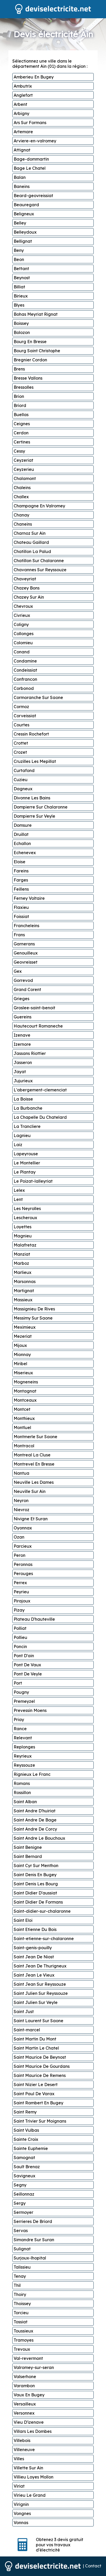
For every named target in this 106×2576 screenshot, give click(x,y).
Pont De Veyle (28, 1673)
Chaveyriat (25, 578)
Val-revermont (28, 2358)
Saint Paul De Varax (34, 2093)
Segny (20, 2185)
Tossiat (20, 2321)
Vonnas (21, 2522)
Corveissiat (25, 715)
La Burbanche (28, 1108)
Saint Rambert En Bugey (38, 2102)
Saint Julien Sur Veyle (36, 2002)
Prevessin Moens (30, 1710)
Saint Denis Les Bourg (36, 1883)
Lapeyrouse (26, 1153)
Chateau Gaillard (31, 542)
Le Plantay (25, 1172)
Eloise (19, 861)
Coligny (21, 624)
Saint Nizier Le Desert (36, 2084)
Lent (18, 1199)
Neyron (21, 1500)
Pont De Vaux (27, 1664)
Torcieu (21, 2312)
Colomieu (23, 642)
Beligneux (24, 213)
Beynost (22, 277)
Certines (22, 442)
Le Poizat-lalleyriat (33, 1181)
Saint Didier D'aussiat (35, 1892)
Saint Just (24, 2011)
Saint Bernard (28, 1856)
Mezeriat (23, 1336)
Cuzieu (20, 779)
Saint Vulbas (26, 2130)
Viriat (19, 2486)
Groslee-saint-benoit (34, 1007)
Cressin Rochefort (31, 734)
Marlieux (22, 1272)
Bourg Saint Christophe (37, 350)
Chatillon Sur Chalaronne (39, 560)
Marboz (21, 1263)
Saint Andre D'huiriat (34, 1810)
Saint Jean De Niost (34, 1956)
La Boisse (23, 1099)
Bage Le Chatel (30, 168)
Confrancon (25, 679)
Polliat (20, 1628)
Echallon (22, 843)
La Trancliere (27, 1126)
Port (18, 1683)
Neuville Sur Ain (30, 1491)
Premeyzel (24, 1701)
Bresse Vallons (28, 378)
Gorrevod (23, 980)
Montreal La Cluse (32, 1454)
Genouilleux (26, 953)
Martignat (24, 1290)
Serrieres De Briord (33, 2221)
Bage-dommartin (31, 159)
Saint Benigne (28, 1847)
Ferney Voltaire (29, 898)
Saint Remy (25, 2112)
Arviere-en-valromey (35, 140)
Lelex (19, 1190)
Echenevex (25, 852)
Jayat (20, 1071)
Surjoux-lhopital (30, 2258)
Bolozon (22, 332)
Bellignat (23, 241)
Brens (19, 369)
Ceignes (22, 423)
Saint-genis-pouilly (33, 1947)
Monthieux (24, 1418)
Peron (19, 1555)
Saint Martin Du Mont (35, 2039)
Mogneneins (26, 1381)
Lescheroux (25, 1217)
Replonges (24, 1746)
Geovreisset (25, 962)
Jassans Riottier (30, 1053)
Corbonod (24, 688)
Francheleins (26, 925)
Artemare (23, 131)
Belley (20, 223)
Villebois (22, 2440)
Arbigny (21, 113)
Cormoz (21, 706)
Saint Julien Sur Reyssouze (41, 1993)
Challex (21, 496)
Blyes (19, 305)
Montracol (24, 1445)
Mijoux (20, 1345)
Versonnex (24, 2413)
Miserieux (23, 1372)
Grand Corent (27, 989)
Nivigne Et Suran (31, 1518)
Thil (17, 2285)
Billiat (19, 286)
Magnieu (23, 1235)
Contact (93, 2565)
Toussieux (23, 2331)
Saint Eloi (23, 1920)
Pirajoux (22, 1600)
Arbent (20, 104)
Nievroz (21, 1509)
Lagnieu (22, 1135)
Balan (20, 177)
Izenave (22, 1035)
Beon (19, 259)
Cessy (19, 451)
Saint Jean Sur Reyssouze (40, 1984)
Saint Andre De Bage (35, 1819)
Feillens (21, 889)
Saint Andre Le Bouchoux (39, 1838)
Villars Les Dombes (33, 2431)
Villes (19, 2458)
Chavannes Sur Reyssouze (40, 569)
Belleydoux (25, 232)
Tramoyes (24, 2340)
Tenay (20, 2276)
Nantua (21, 1473)
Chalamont (25, 478)
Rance (20, 1728)
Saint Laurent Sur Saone (38, 2020)
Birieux (21, 296)
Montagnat (25, 1391)
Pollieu (20, 1637)
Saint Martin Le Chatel (36, 2048)
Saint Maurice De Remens (40, 2075)
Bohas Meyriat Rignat (36, 314)
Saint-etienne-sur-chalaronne (44, 1938)
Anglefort (23, 95)
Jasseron (23, 1062)
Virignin (21, 2504)
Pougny (21, 1692)
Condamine (25, 661)
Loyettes (22, 1226)
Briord (20, 405)
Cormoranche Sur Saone (38, 697)
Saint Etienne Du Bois (35, 1929)
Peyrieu (21, 1591)
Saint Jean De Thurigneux (40, 1966)
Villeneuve (24, 2449)
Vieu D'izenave (29, 2422)
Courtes (21, 724)
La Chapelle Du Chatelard (40, 1117)
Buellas (21, 414)
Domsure (23, 825)
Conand (22, 651)
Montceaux (25, 1400)
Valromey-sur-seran (34, 2367)
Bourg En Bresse (30, 341)
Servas (21, 2230)
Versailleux (25, 2404)
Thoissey (22, 2303)
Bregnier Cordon (30, 359)
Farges (21, 880)
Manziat (22, 1254)
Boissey (21, 323)
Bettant (21, 268)
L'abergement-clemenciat (40, 1089)
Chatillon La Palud (32, 551)
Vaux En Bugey (29, 2394)
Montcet (22, 1409)
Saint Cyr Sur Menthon (36, 1865)
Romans (22, 1783)
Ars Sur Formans (30, 122)
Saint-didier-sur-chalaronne (42, 1911)
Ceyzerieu (24, 469)
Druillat (21, 834)
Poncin (20, 1646)
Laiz (18, 1144)
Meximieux (25, 1327)
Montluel (22, 1427)
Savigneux (24, 2175)
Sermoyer (23, 2212)
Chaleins (22, 487)
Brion (19, 396)
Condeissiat (25, 670)
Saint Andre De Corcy (35, 1829)
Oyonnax (23, 1527)
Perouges (23, 1573)
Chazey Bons (27, 588)
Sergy (20, 2203)
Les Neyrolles (27, 1208)
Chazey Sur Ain (29, 597)
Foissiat (21, 916)
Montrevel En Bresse (34, 1464)
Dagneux (23, 788)
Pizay (19, 1610)
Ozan (19, 1537)
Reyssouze (24, 1765)
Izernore (22, 1044)
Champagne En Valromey (39, 505)
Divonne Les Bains (32, 797)
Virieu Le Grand (30, 2495)
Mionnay (22, 1354)
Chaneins (23, 524)
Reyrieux (23, 1756)
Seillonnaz (24, 2194)
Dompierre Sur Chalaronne (41, 807)
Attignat (22, 150)
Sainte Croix (26, 2139)
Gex (18, 971)
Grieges (21, 998)
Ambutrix (23, 86)
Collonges (24, 633)
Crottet (21, 743)
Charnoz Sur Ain (30, 533)
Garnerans (24, 943)
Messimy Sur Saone (33, 1318)
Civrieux (22, 615)
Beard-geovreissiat (33, 195)
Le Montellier (27, 1162)
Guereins (22, 1016)
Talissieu (22, 2267)
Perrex (20, 1582)
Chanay (21, 515)
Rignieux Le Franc (32, 1774)
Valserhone (25, 2376)
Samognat (24, 2157)
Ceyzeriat (23, 460)
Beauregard (26, 204)
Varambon (24, 2385)
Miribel (20, 1363)
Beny (19, 250)
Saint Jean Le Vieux (34, 1975)
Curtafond (24, 770)
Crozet (20, 752)
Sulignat (22, 2248)
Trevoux (22, 2349)
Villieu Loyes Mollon (33, 2477)
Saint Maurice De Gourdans (42, 2066)
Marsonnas (25, 1281)
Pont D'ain (24, 1655)
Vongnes (22, 2513)
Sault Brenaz (27, 2166)
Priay (19, 1719)
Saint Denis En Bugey (35, 1874)
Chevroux (23, 606)
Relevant (23, 1737)
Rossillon (22, 1792)
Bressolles (24, 387)
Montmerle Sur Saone (35, 1436)
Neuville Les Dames (34, 1482)
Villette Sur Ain (28, 2467)
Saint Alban (25, 1801)
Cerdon (21, 432)
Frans (19, 934)
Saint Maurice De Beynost (40, 2057)
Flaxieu (21, 907)
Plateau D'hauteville (34, 1619)
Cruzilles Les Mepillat (35, 761)
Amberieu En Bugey (34, 77)
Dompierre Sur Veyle (34, 816)
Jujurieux (23, 1080)
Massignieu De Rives (34, 1308)
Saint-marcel (27, 2029)
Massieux (23, 1299)
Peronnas (23, 1564)
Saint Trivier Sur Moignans (40, 2121)
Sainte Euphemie (31, 2148)
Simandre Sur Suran (34, 2239)
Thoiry (20, 2294)
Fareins (21, 870)
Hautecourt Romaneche (38, 1026)
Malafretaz (25, 1245)
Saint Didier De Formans (38, 1902)
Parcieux (23, 1546)
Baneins (22, 186)
